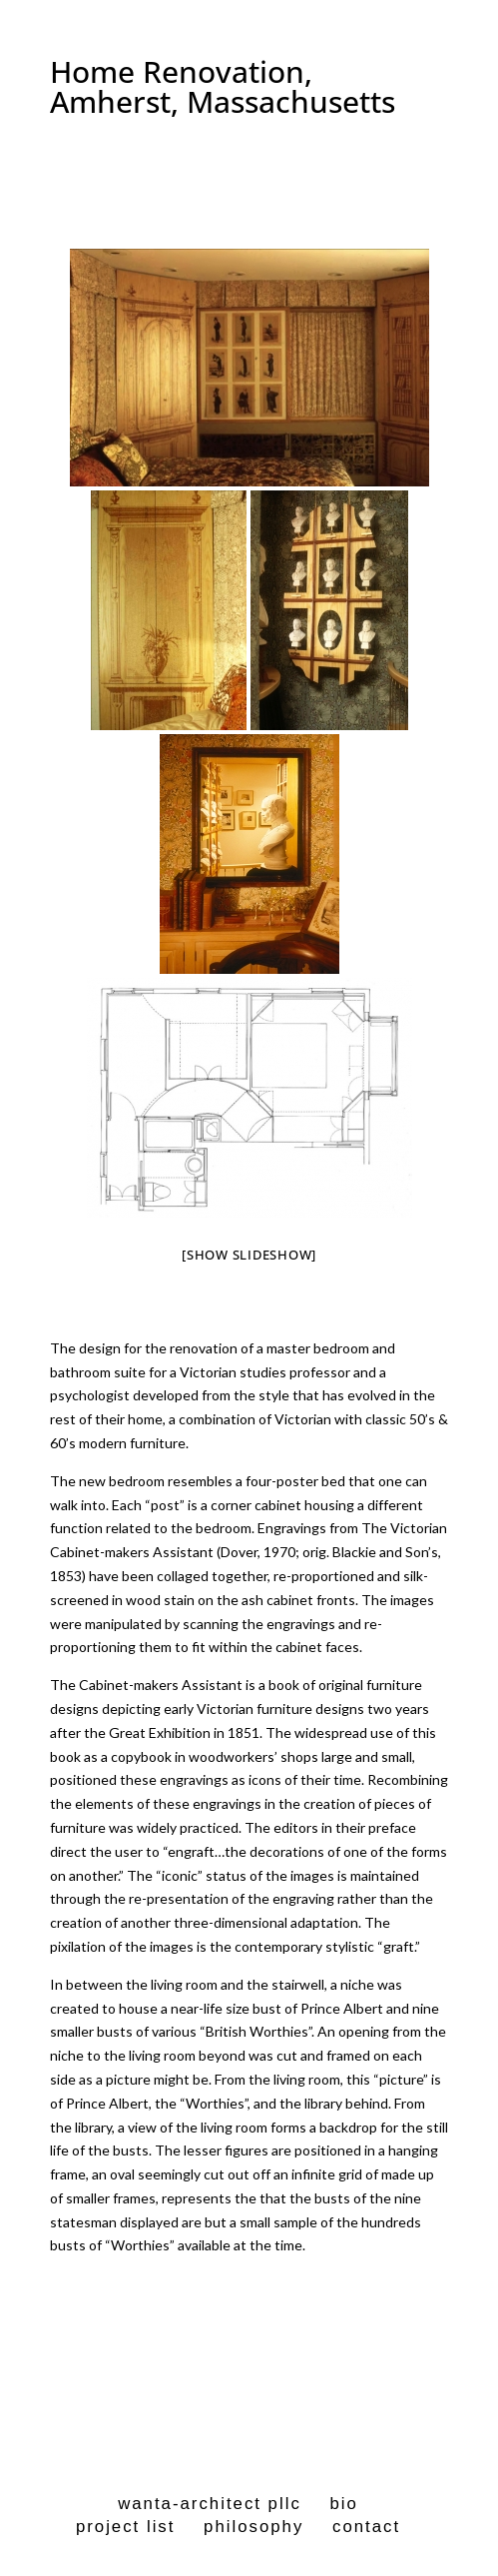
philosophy (253, 2526)
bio (343, 2503)
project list (126, 2526)
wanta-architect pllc (209, 2503)
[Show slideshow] (249, 1255)
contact (366, 2526)
